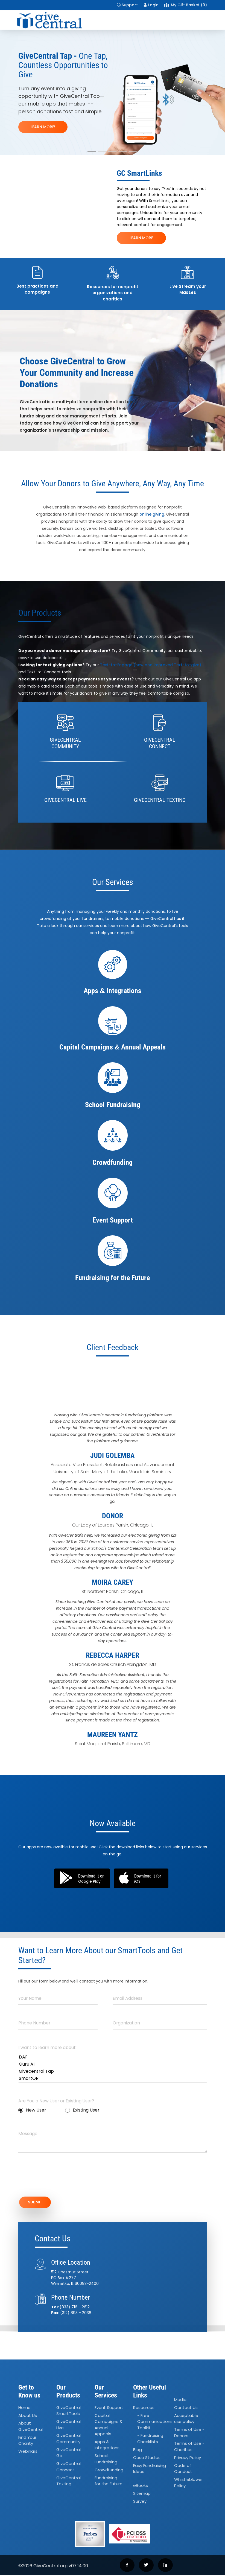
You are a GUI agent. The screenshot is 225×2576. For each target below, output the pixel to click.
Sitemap (142, 2494)
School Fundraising (106, 2460)
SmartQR (112, 2078)
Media (180, 2400)
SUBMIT (37, 2202)
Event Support (109, 2408)
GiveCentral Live (68, 2425)
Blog (137, 2450)
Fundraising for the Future (108, 2482)
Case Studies (146, 2458)
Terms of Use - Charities (189, 2448)
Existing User (82, 2110)
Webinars (27, 2452)
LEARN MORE (141, 238)
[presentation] (59, 2177)
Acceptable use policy (186, 2419)
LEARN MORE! (43, 127)
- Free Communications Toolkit (155, 2422)
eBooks (140, 2486)
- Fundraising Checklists (150, 2440)
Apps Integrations (107, 2446)
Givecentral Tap (112, 2071)
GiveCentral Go (68, 2454)
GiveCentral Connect (68, 2467)
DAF (112, 2057)
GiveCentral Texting (68, 2482)
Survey (140, 2502)
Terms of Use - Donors (189, 2433)
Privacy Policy (187, 2458)
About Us (27, 2416)
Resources (143, 2408)
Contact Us (186, 2408)
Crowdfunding (109, 2470)
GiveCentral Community (68, 2440)
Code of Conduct (183, 2469)
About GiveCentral (30, 2427)
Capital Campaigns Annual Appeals (108, 2425)
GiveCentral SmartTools (68, 2411)
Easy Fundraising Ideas (149, 2469)
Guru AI (112, 2064)
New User (32, 2110)
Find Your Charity (27, 2441)
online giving (151, 514)
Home (24, 2408)
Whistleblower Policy (188, 2483)
